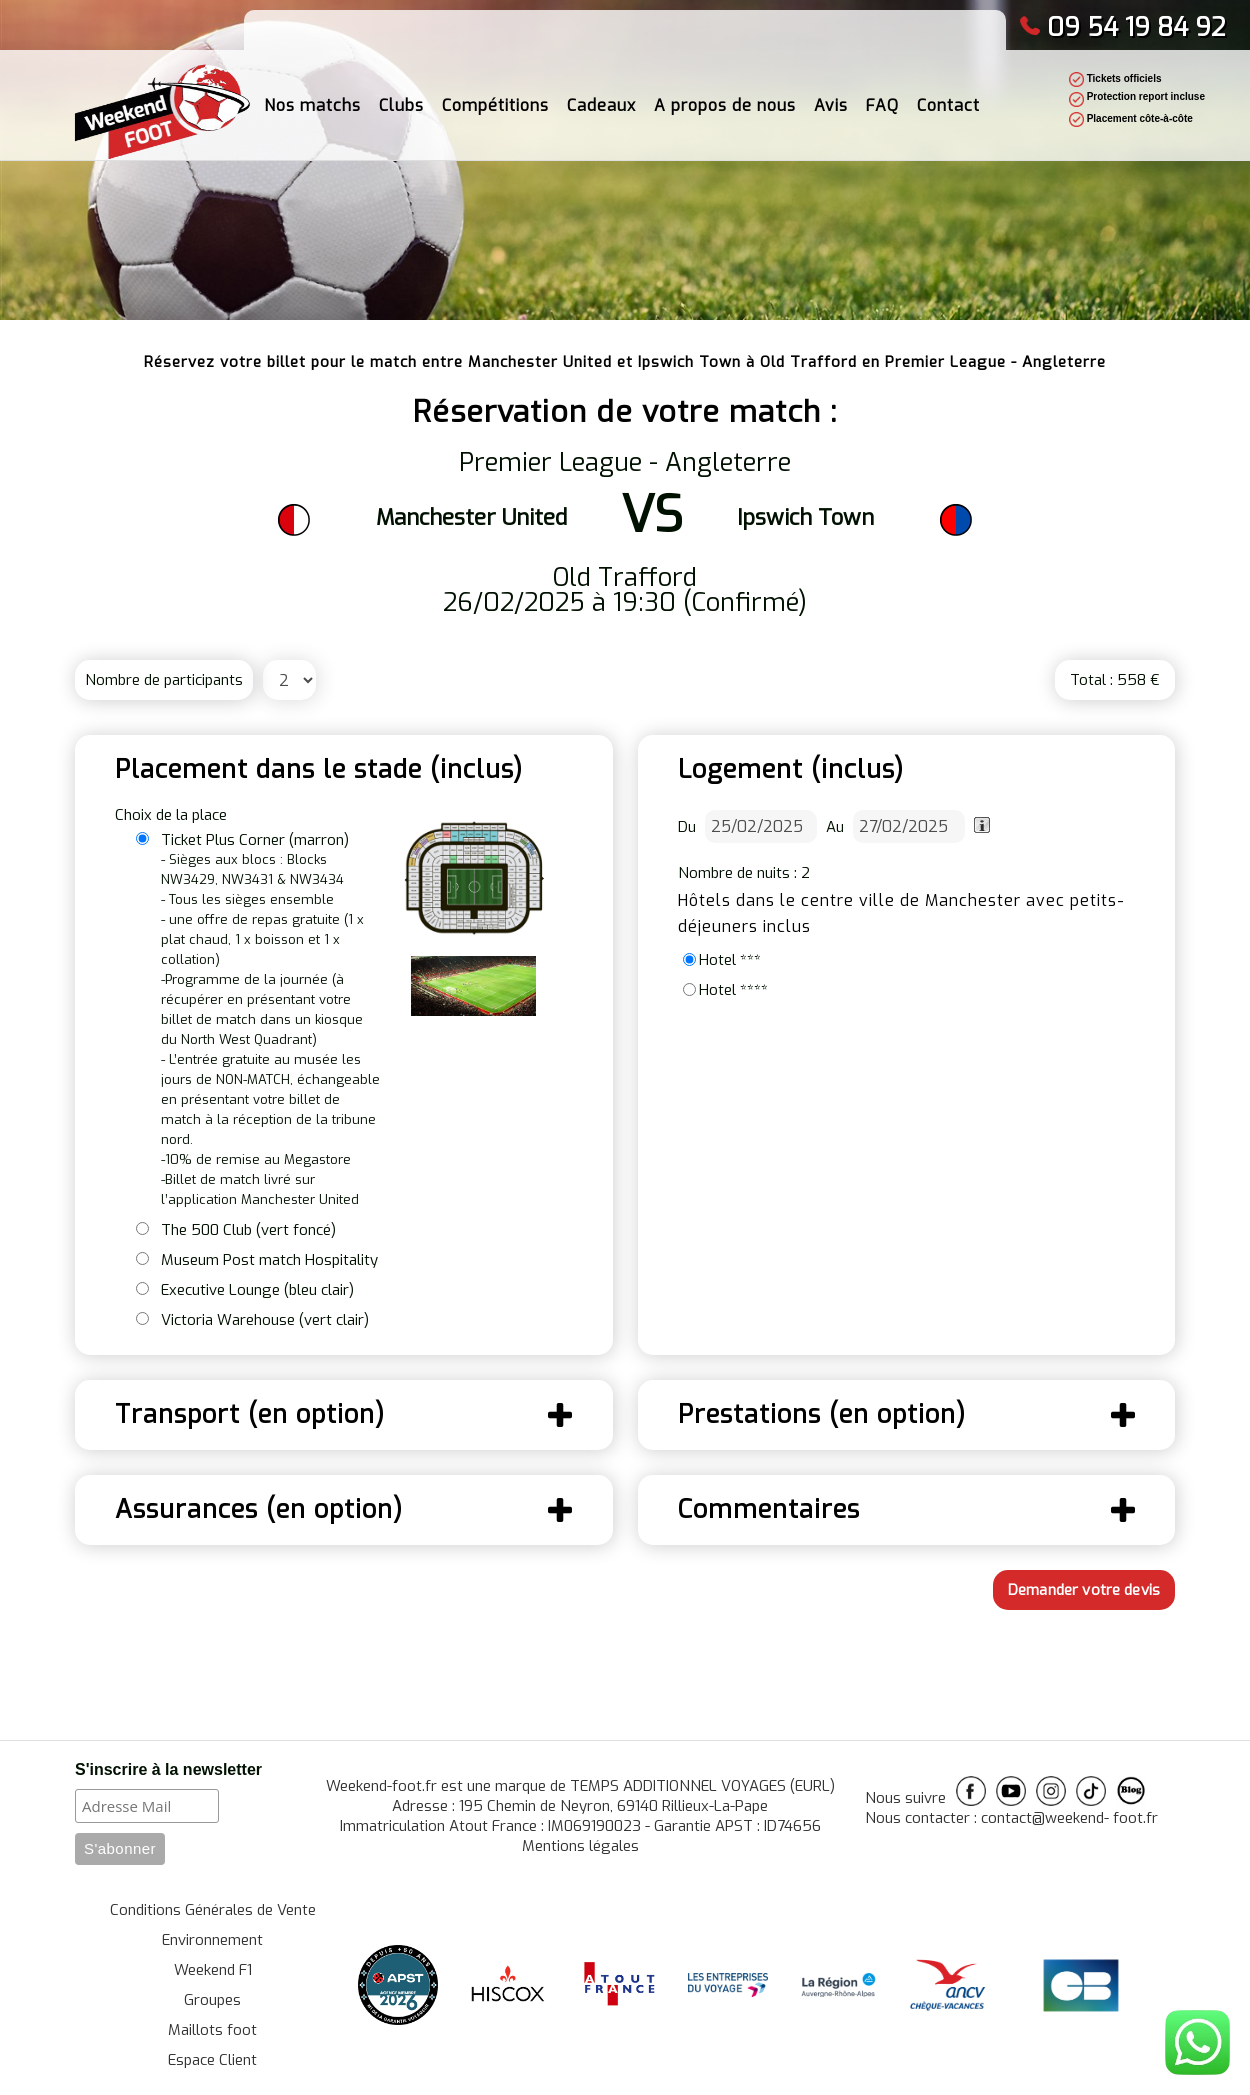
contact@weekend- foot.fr (1069, 1818)
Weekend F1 (213, 1970)
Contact (948, 99)
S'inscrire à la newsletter (168, 1769)
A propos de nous (725, 99)
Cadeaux (601, 99)
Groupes (212, 2000)
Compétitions (495, 99)
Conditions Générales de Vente (213, 1910)
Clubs (401, 99)
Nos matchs (312, 99)
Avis (831, 99)
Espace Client (212, 2060)
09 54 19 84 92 (1122, 27)
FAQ (882, 99)
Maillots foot (212, 2030)
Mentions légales (580, 1846)
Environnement (212, 1940)
